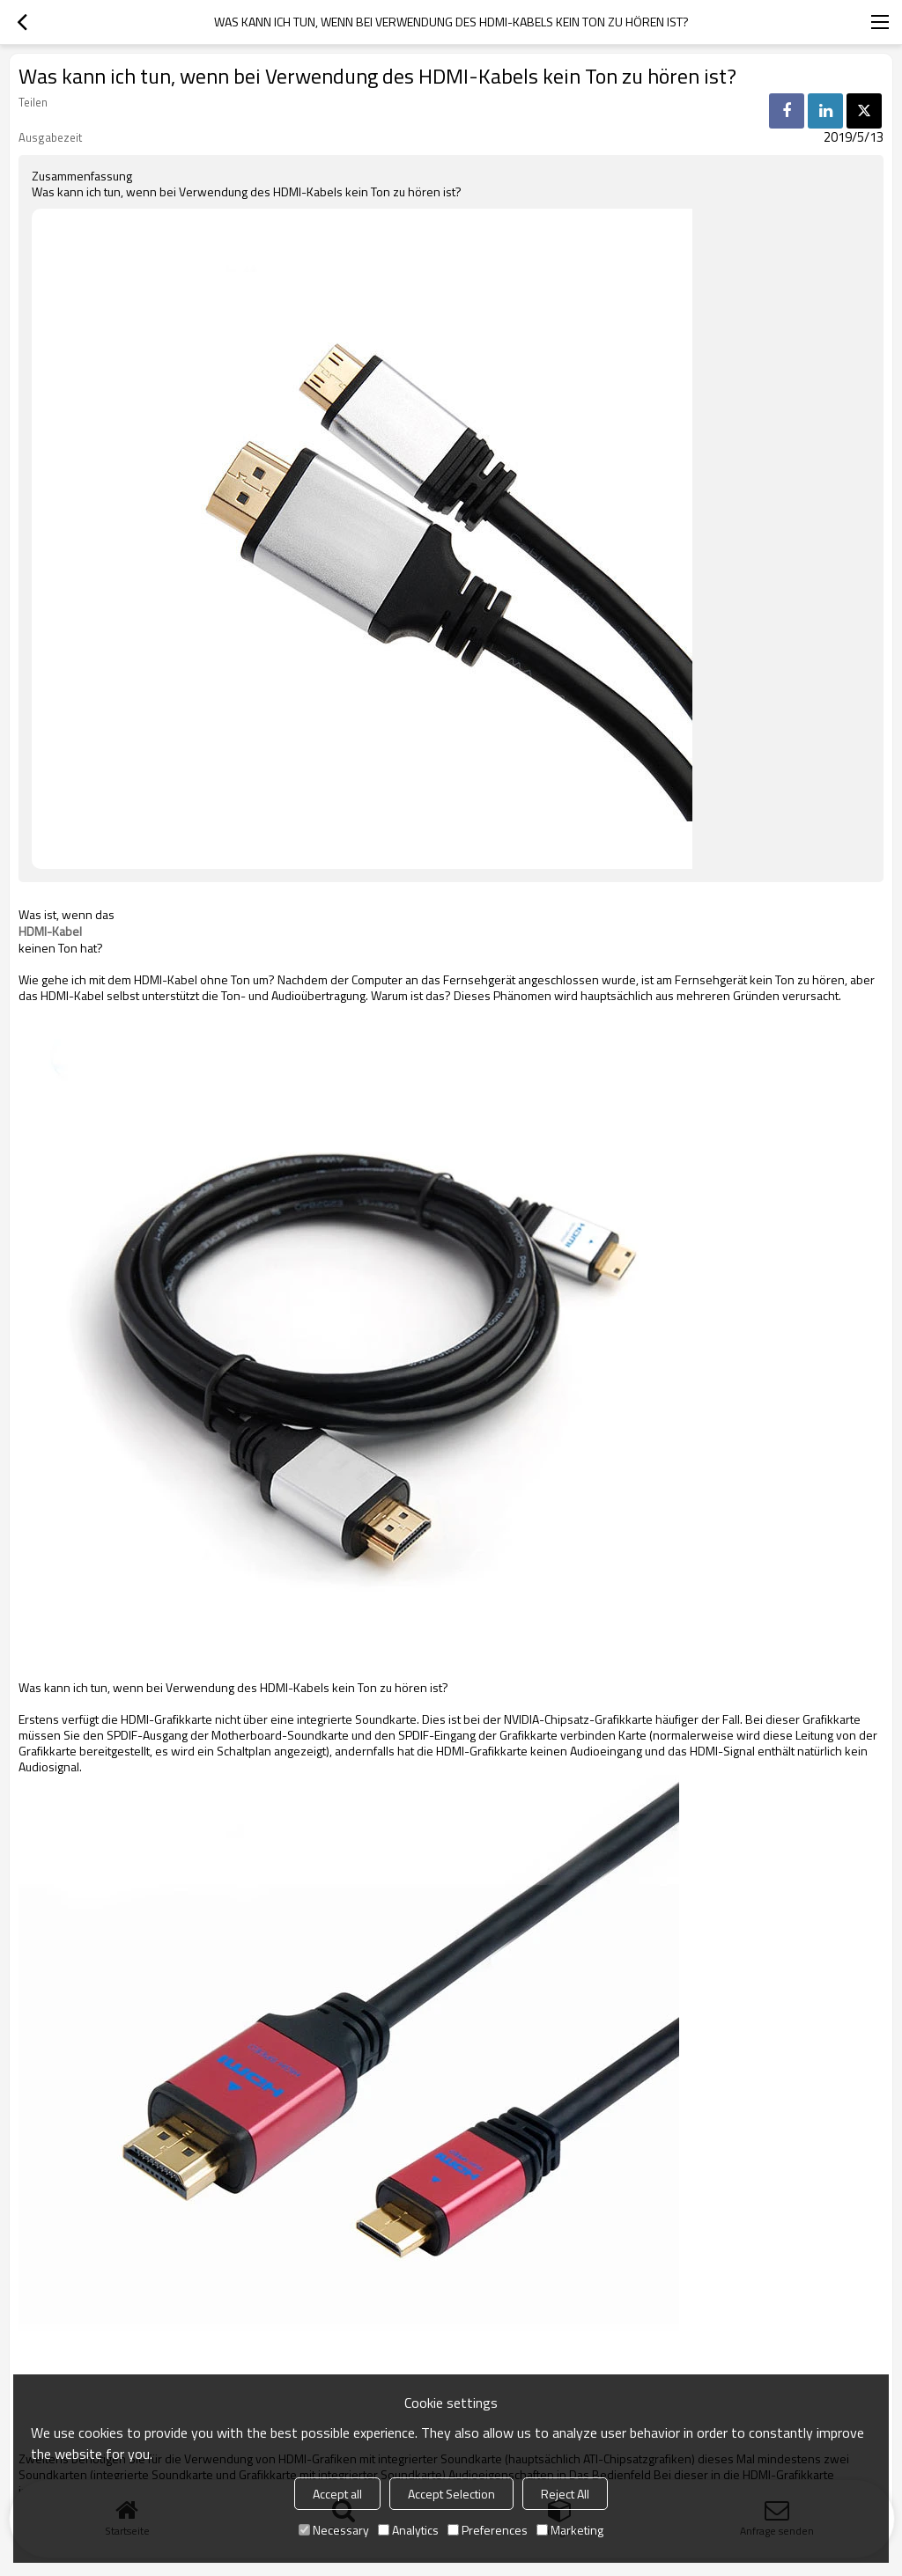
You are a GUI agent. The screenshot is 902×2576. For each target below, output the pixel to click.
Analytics (408, 2530)
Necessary (334, 2530)
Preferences (487, 2530)
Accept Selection (451, 2493)
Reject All (565, 2493)
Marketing (569, 2530)
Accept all (337, 2493)
